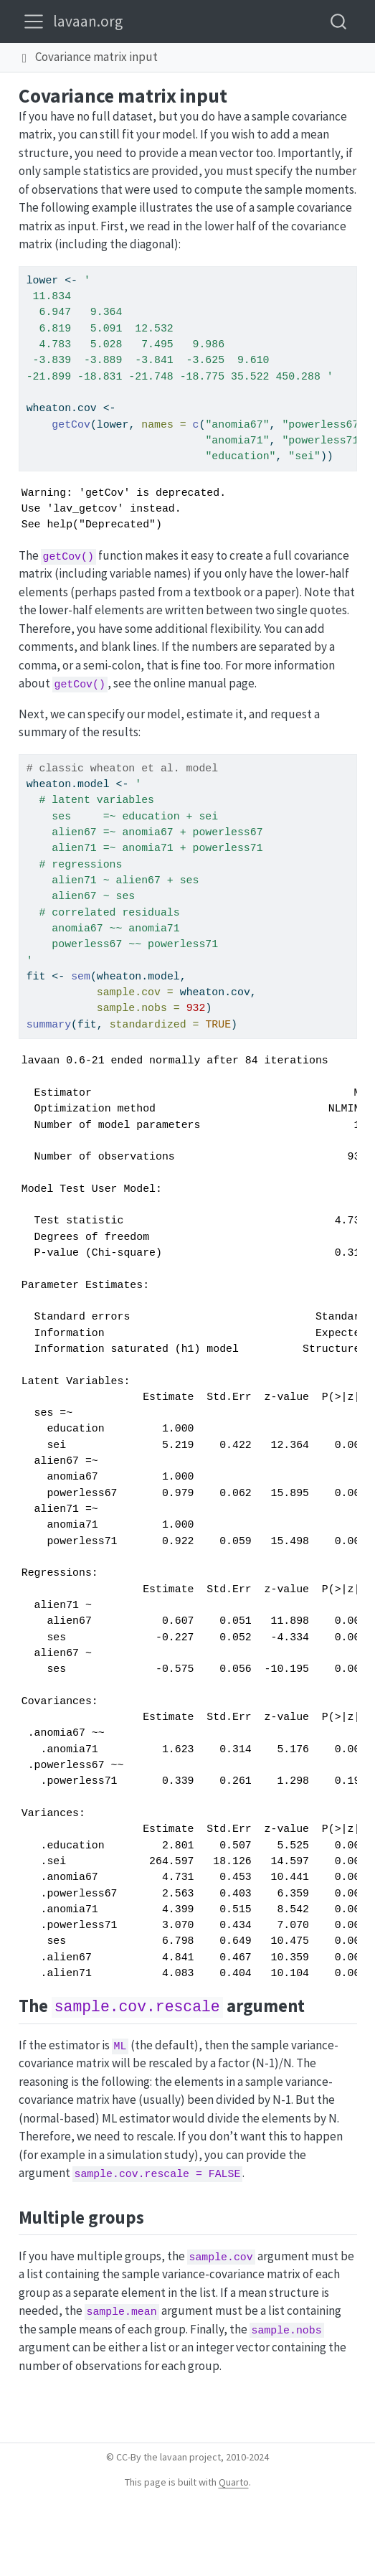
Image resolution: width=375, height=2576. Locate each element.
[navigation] (264, 57)
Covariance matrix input (96, 57)
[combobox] (339, 21)
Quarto (234, 2482)
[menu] (34, 21)
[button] (24, 57)
